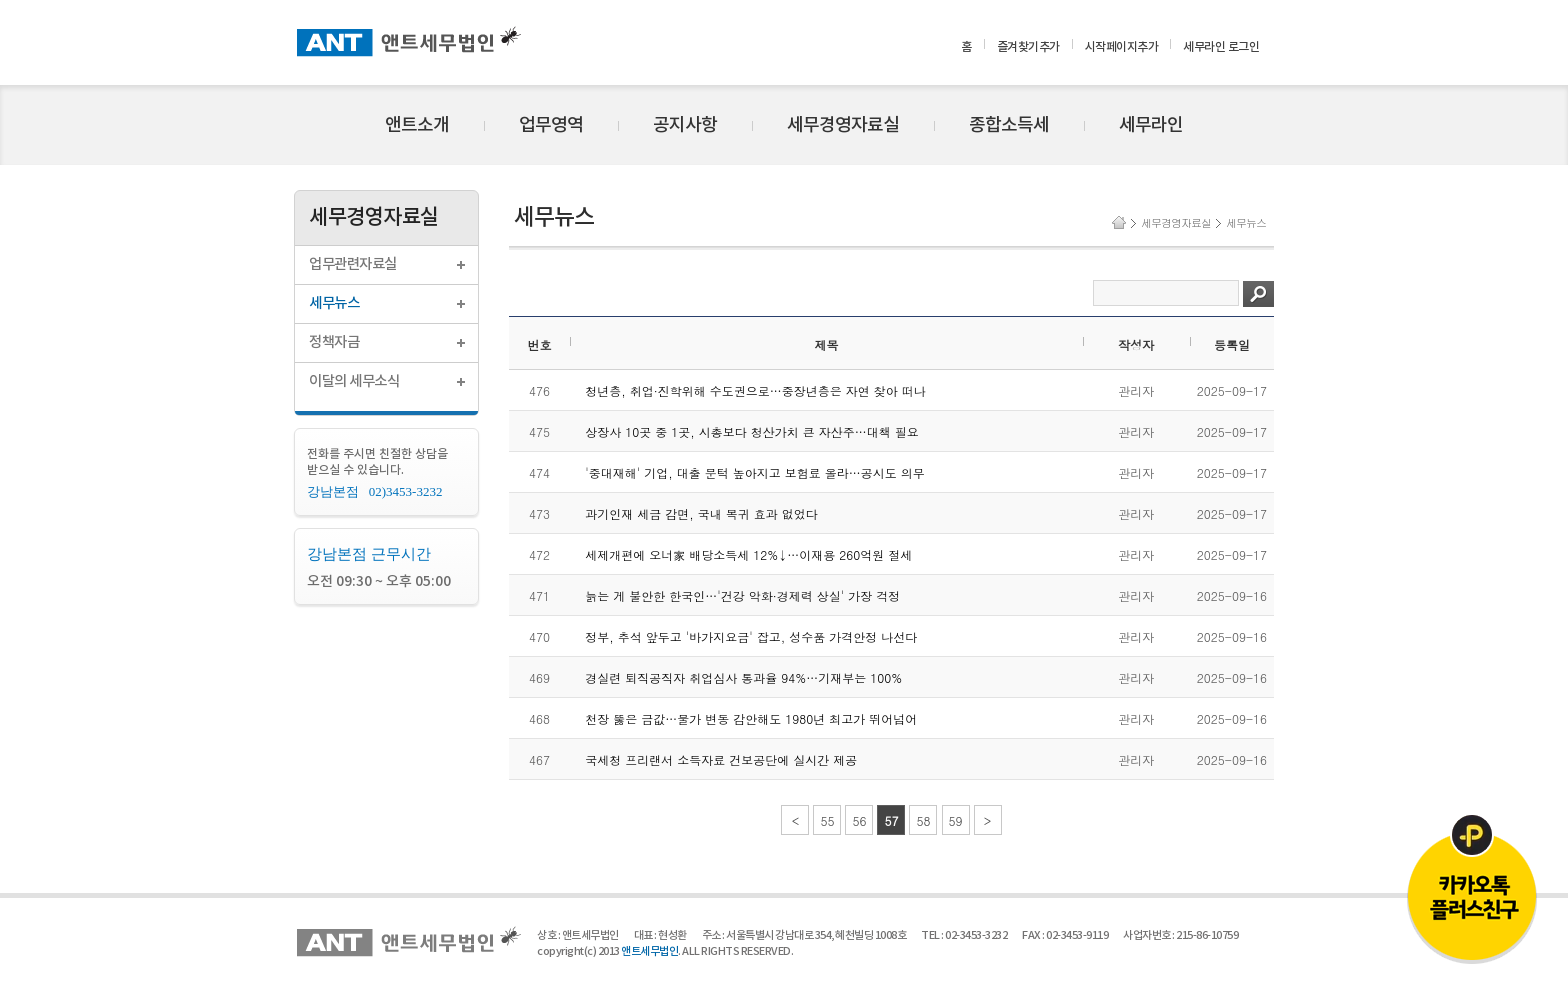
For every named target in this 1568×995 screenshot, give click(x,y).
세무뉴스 (334, 303)
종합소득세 (1009, 125)
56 (859, 820)
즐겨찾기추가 (1028, 47)
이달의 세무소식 (354, 381)
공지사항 (685, 125)
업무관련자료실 (353, 264)
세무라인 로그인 (1221, 47)
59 (956, 820)
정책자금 (334, 342)
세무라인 (1151, 125)
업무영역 (551, 125)
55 (827, 820)
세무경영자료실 (843, 125)
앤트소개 (417, 125)
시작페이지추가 (1122, 47)
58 (923, 820)
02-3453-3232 (976, 935)
